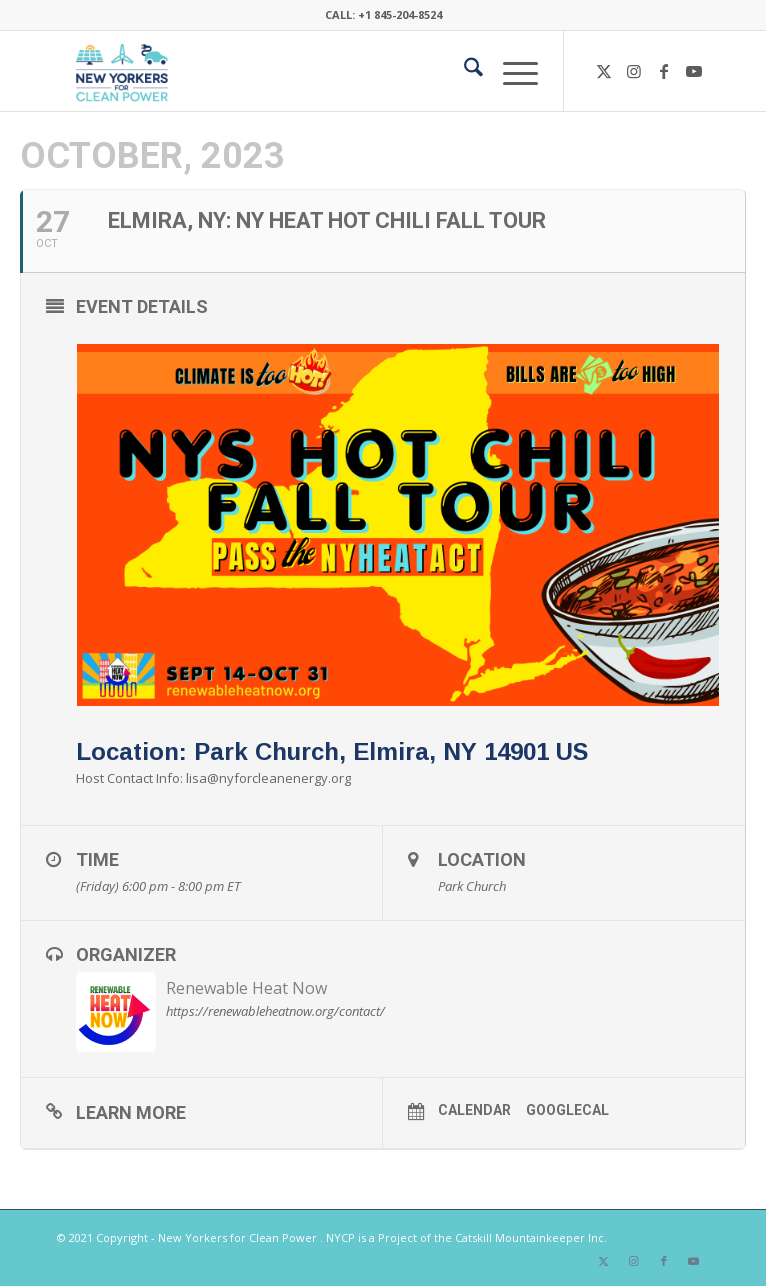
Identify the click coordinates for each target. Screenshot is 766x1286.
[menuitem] (463, 71)
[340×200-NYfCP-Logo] (317, 71)
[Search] (463, 71)
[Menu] (510, 71)
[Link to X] (604, 71)
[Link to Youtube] (694, 71)
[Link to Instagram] (634, 71)
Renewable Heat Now (246, 988)
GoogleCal (567, 1110)
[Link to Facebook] (664, 71)
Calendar (474, 1110)
